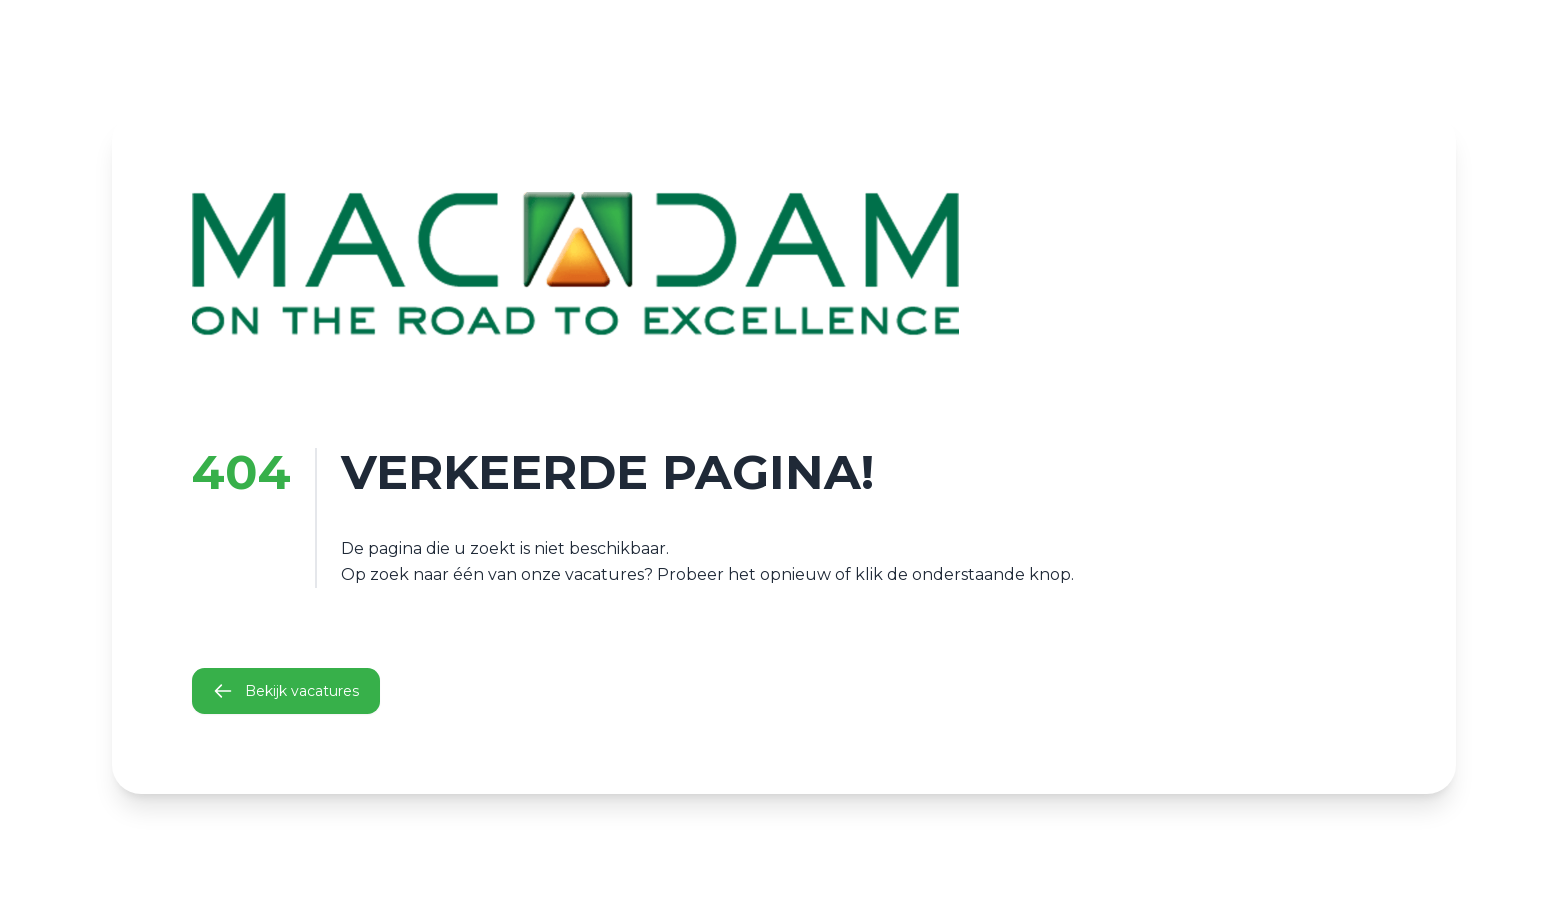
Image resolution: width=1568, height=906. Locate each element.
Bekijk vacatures (286, 691)
